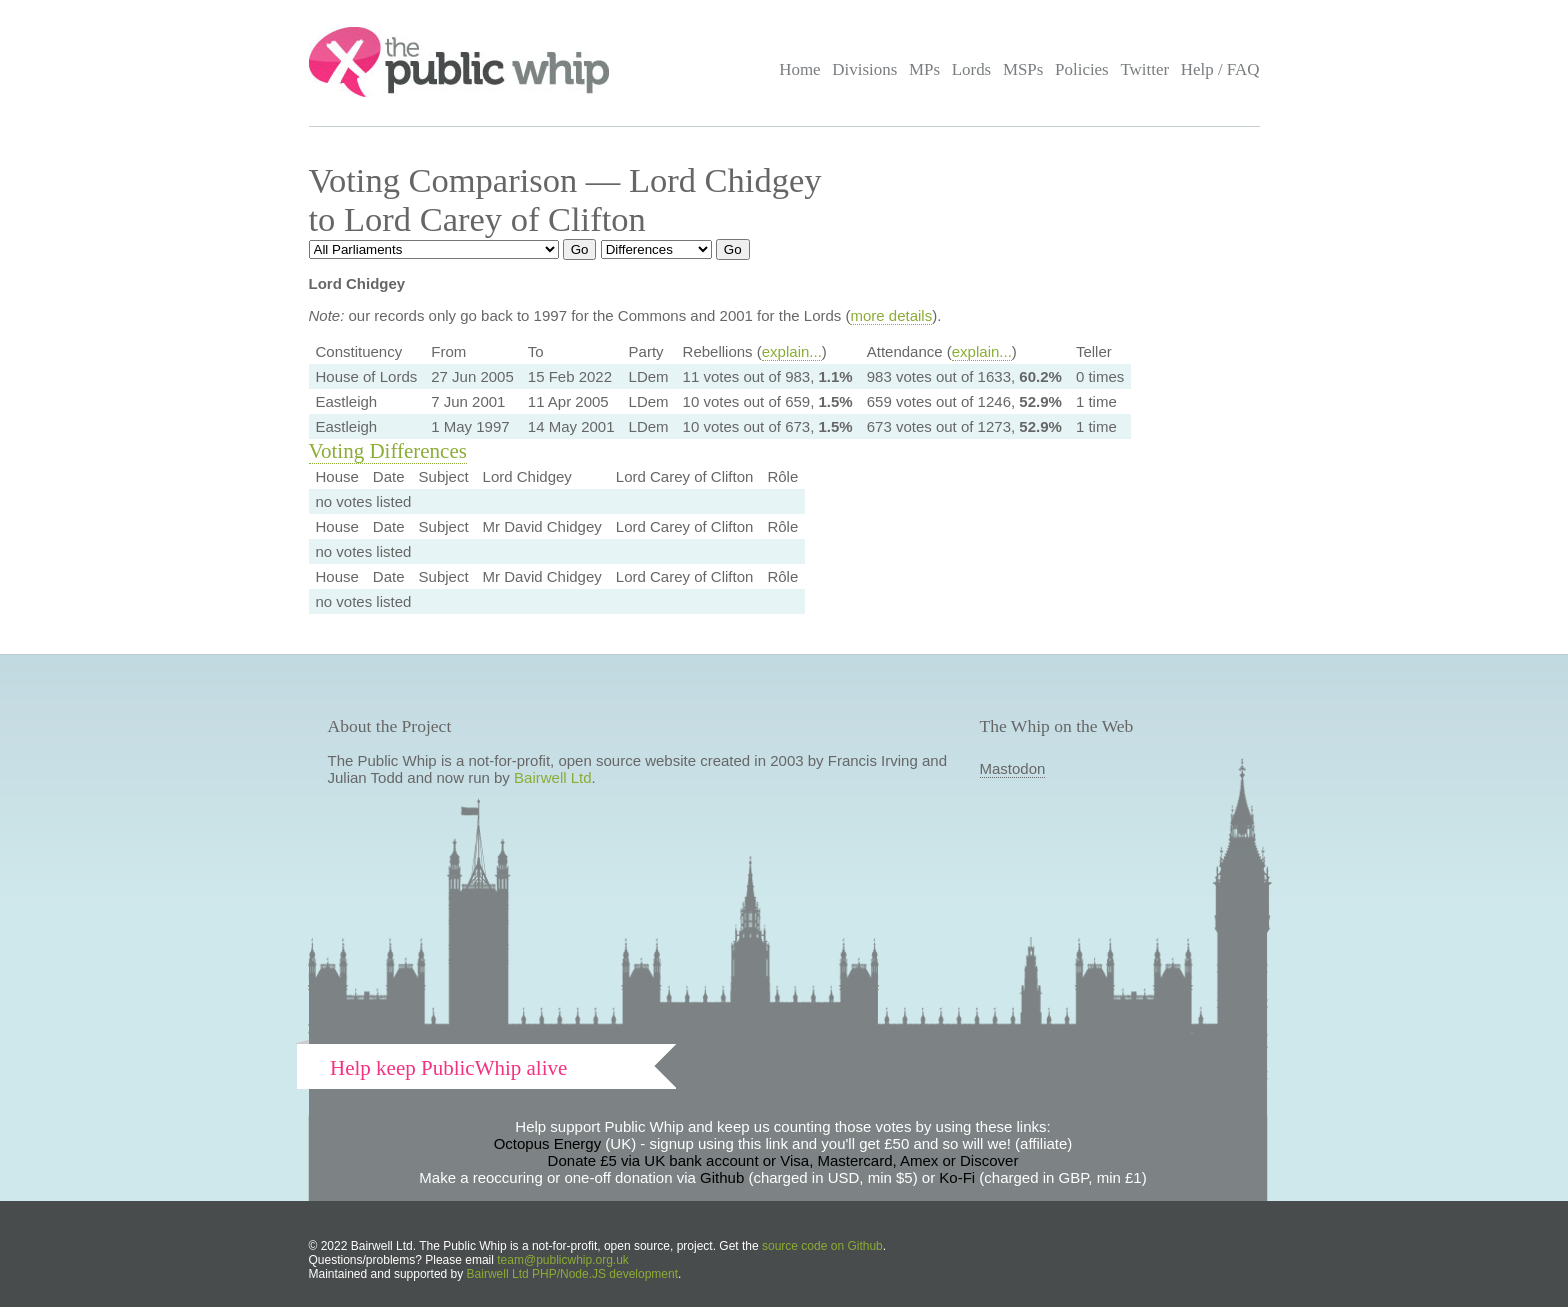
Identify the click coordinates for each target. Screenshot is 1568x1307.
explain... (792, 351)
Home (799, 69)
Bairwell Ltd (553, 777)
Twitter (1144, 69)
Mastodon (1013, 768)
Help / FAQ (1220, 69)
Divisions (864, 69)
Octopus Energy (548, 1143)
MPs (924, 69)
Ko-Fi (957, 1177)
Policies (1082, 69)
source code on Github (822, 1246)
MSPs (1023, 69)
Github (722, 1177)
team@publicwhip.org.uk (563, 1260)
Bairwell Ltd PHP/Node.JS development (572, 1274)
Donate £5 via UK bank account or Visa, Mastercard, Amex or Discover (783, 1160)
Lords (972, 69)
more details (891, 315)
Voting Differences (388, 451)
